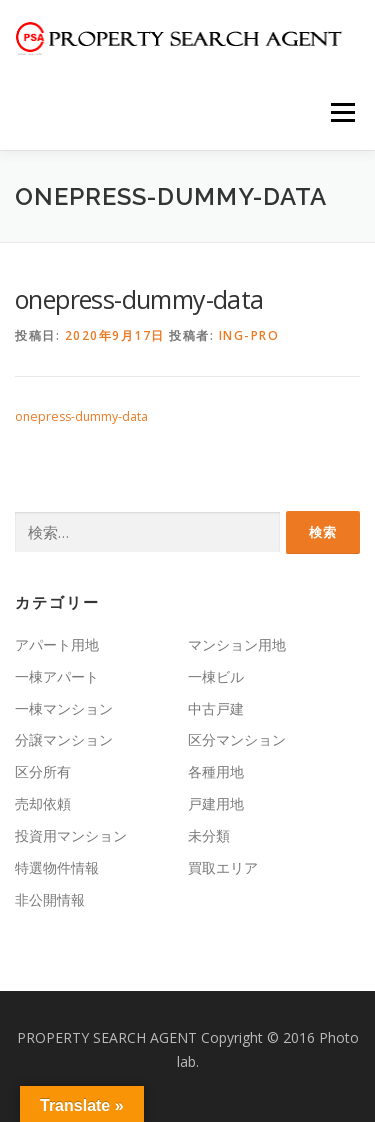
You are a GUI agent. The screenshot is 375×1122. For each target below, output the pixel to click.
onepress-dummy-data (81, 416)
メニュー (342, 112)
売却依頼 (43, 803)
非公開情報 (50, 899)
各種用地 (216, 771)
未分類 (209, 835)
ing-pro (249, 335)
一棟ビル (216, 676)
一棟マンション (64, 708)
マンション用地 (237, 644)
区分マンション (237, 739)
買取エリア (223, 867)
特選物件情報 (57, 867)
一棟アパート (57, 676)
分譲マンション (64, 739)
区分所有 (43, 771)
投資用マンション (71, 835)
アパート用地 (57, 644)
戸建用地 (216, 803)
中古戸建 (216, 708)
